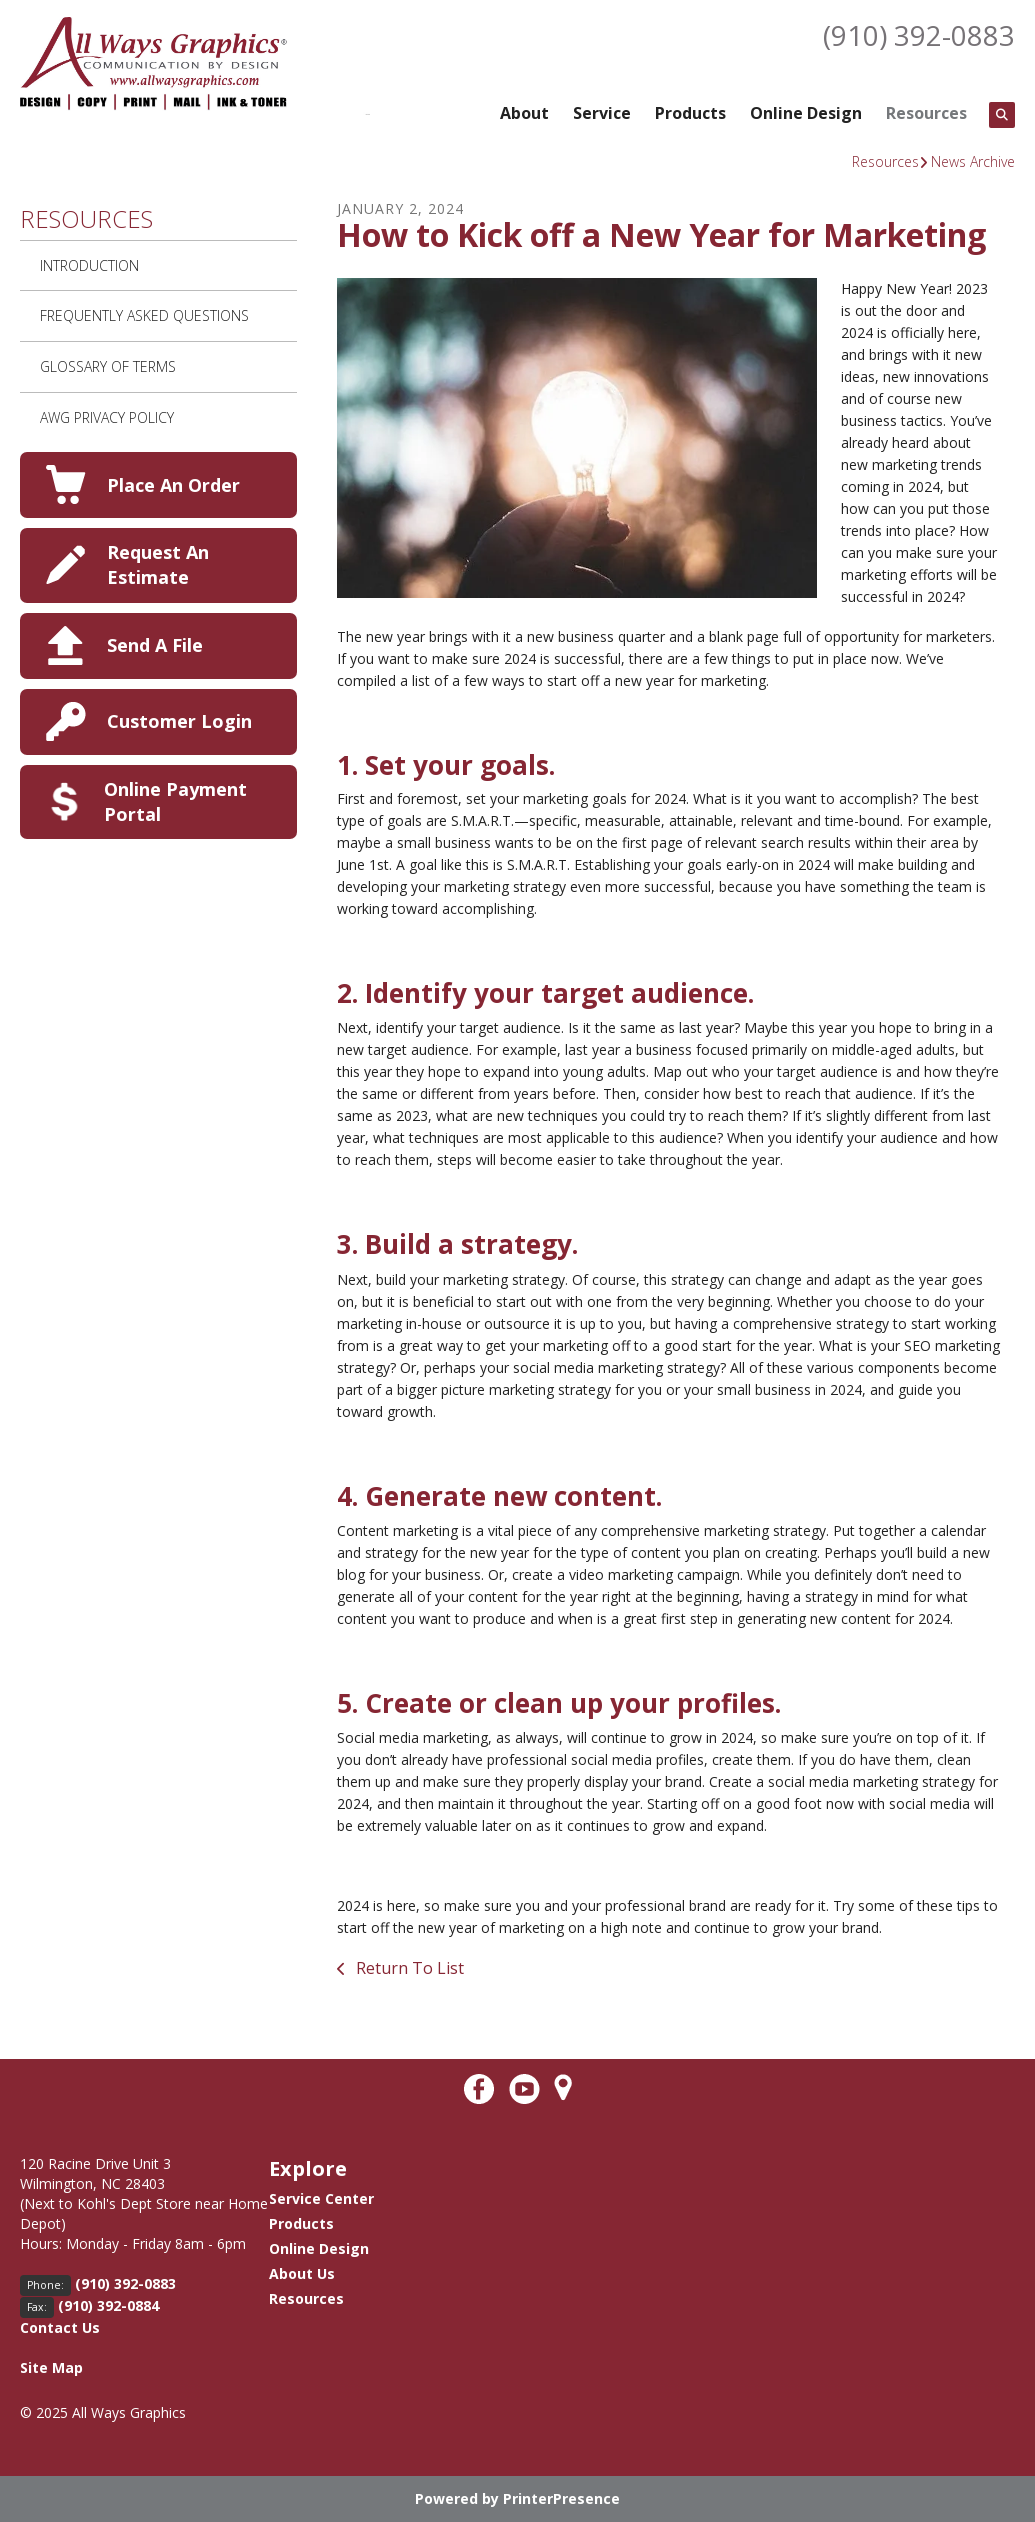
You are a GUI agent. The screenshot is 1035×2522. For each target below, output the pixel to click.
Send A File (155, 645)
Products (690, 113)
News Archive (973, 161)
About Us (302, 2273)
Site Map (51, 2367)
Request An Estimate (158, 564)
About (524, 113)
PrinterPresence (561, 2498)
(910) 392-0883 (919, 35)
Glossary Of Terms (108, 366)
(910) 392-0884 (108, 2305)
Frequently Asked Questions (144, 315)
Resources (926, 113)
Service (602, 113)
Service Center (321, 2198)
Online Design (806, 113)
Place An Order (173, 485)
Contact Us (60, 2327)
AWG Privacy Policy (107, 417)
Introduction (89, 265)
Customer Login (179, 721)
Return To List (408, 1968)
